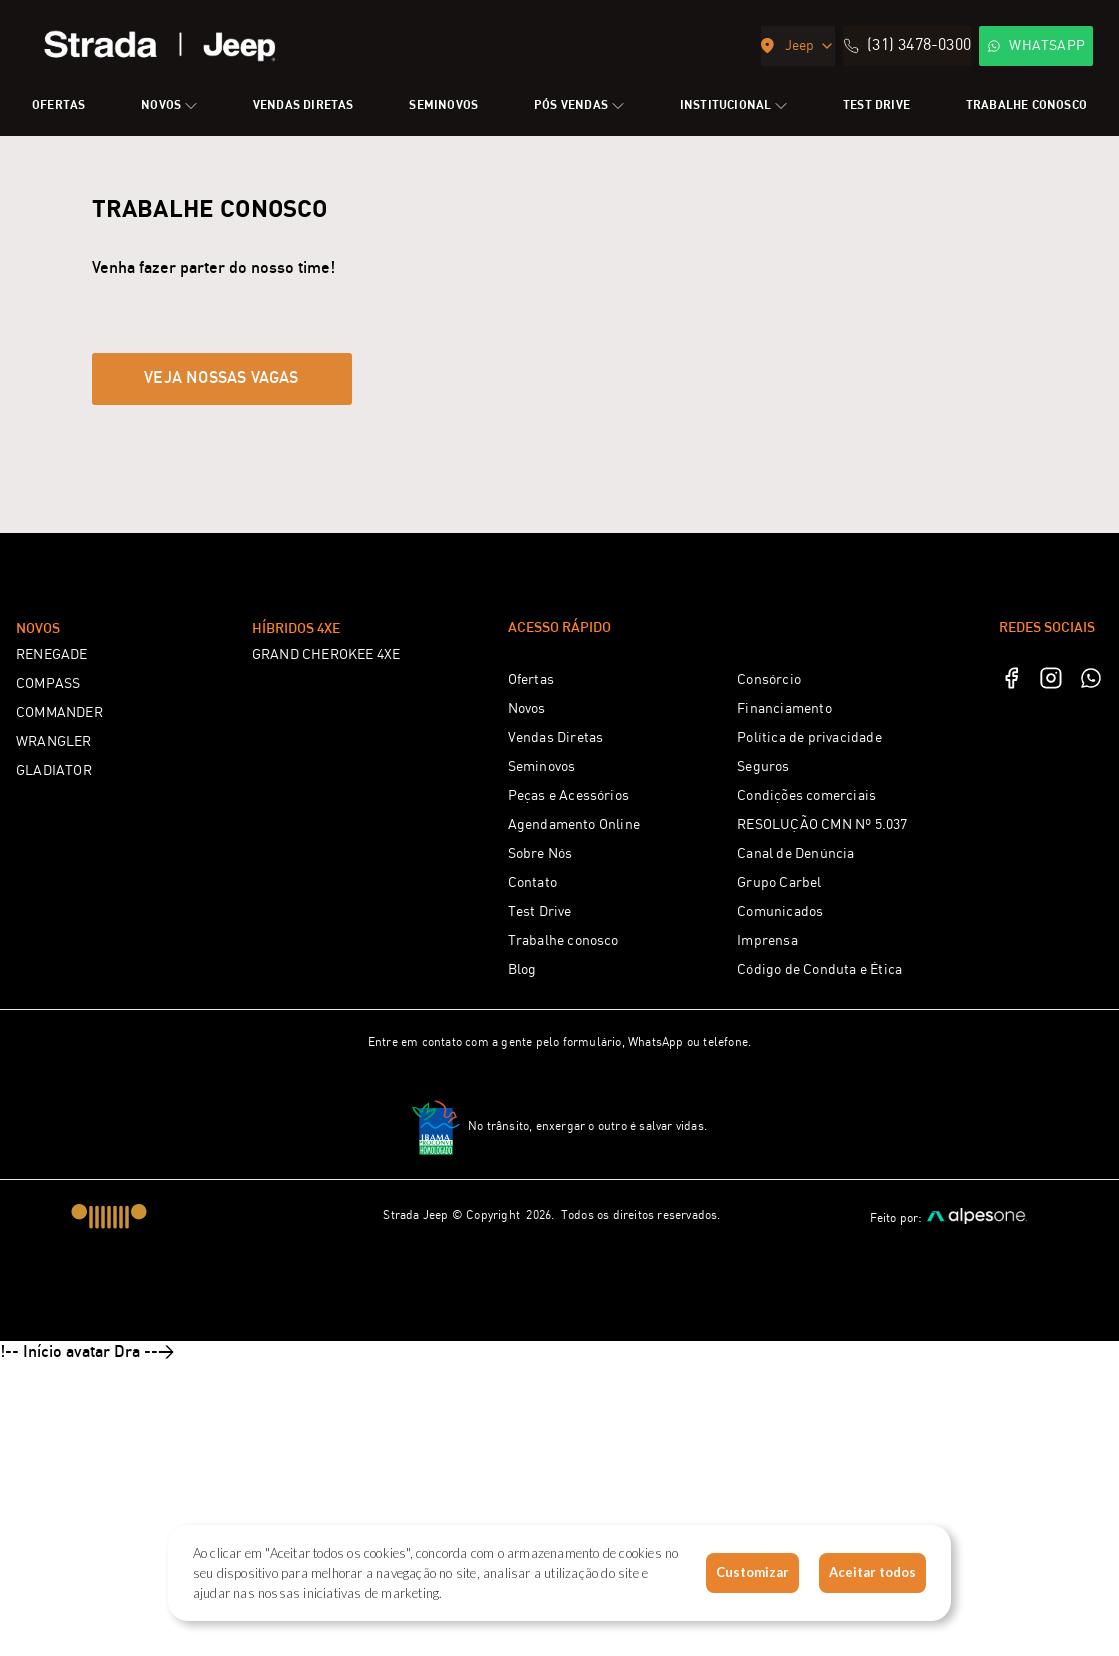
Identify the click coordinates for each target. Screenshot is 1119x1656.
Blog (522, 1261)
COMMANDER (59, 1004)
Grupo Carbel (779, 1174)
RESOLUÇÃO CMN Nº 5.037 (822, 1116)
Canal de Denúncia (795, 1145)
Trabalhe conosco (563, 1232)
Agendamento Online (574, 1116)
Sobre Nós (540, 1145)
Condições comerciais (806, 1087)
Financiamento (784, 1000)
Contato (532, 1174)
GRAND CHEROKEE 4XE (326, 946)
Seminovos (542, 1058)
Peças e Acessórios (569, 1087)
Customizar (752, 1572)
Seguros (763, 1058)
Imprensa (767, 1232)
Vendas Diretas (556, 1029)
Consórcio (769, 971)
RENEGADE (52, 946)
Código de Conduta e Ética (819, 1261)
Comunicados (780, 1203)
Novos (527, 1000)
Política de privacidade (809, 1029)
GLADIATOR (54, 1062)
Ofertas (531, 971)
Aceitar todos (872, 1572)
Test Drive (540, 1203)
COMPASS (48, 975)
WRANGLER (54, 1033)
